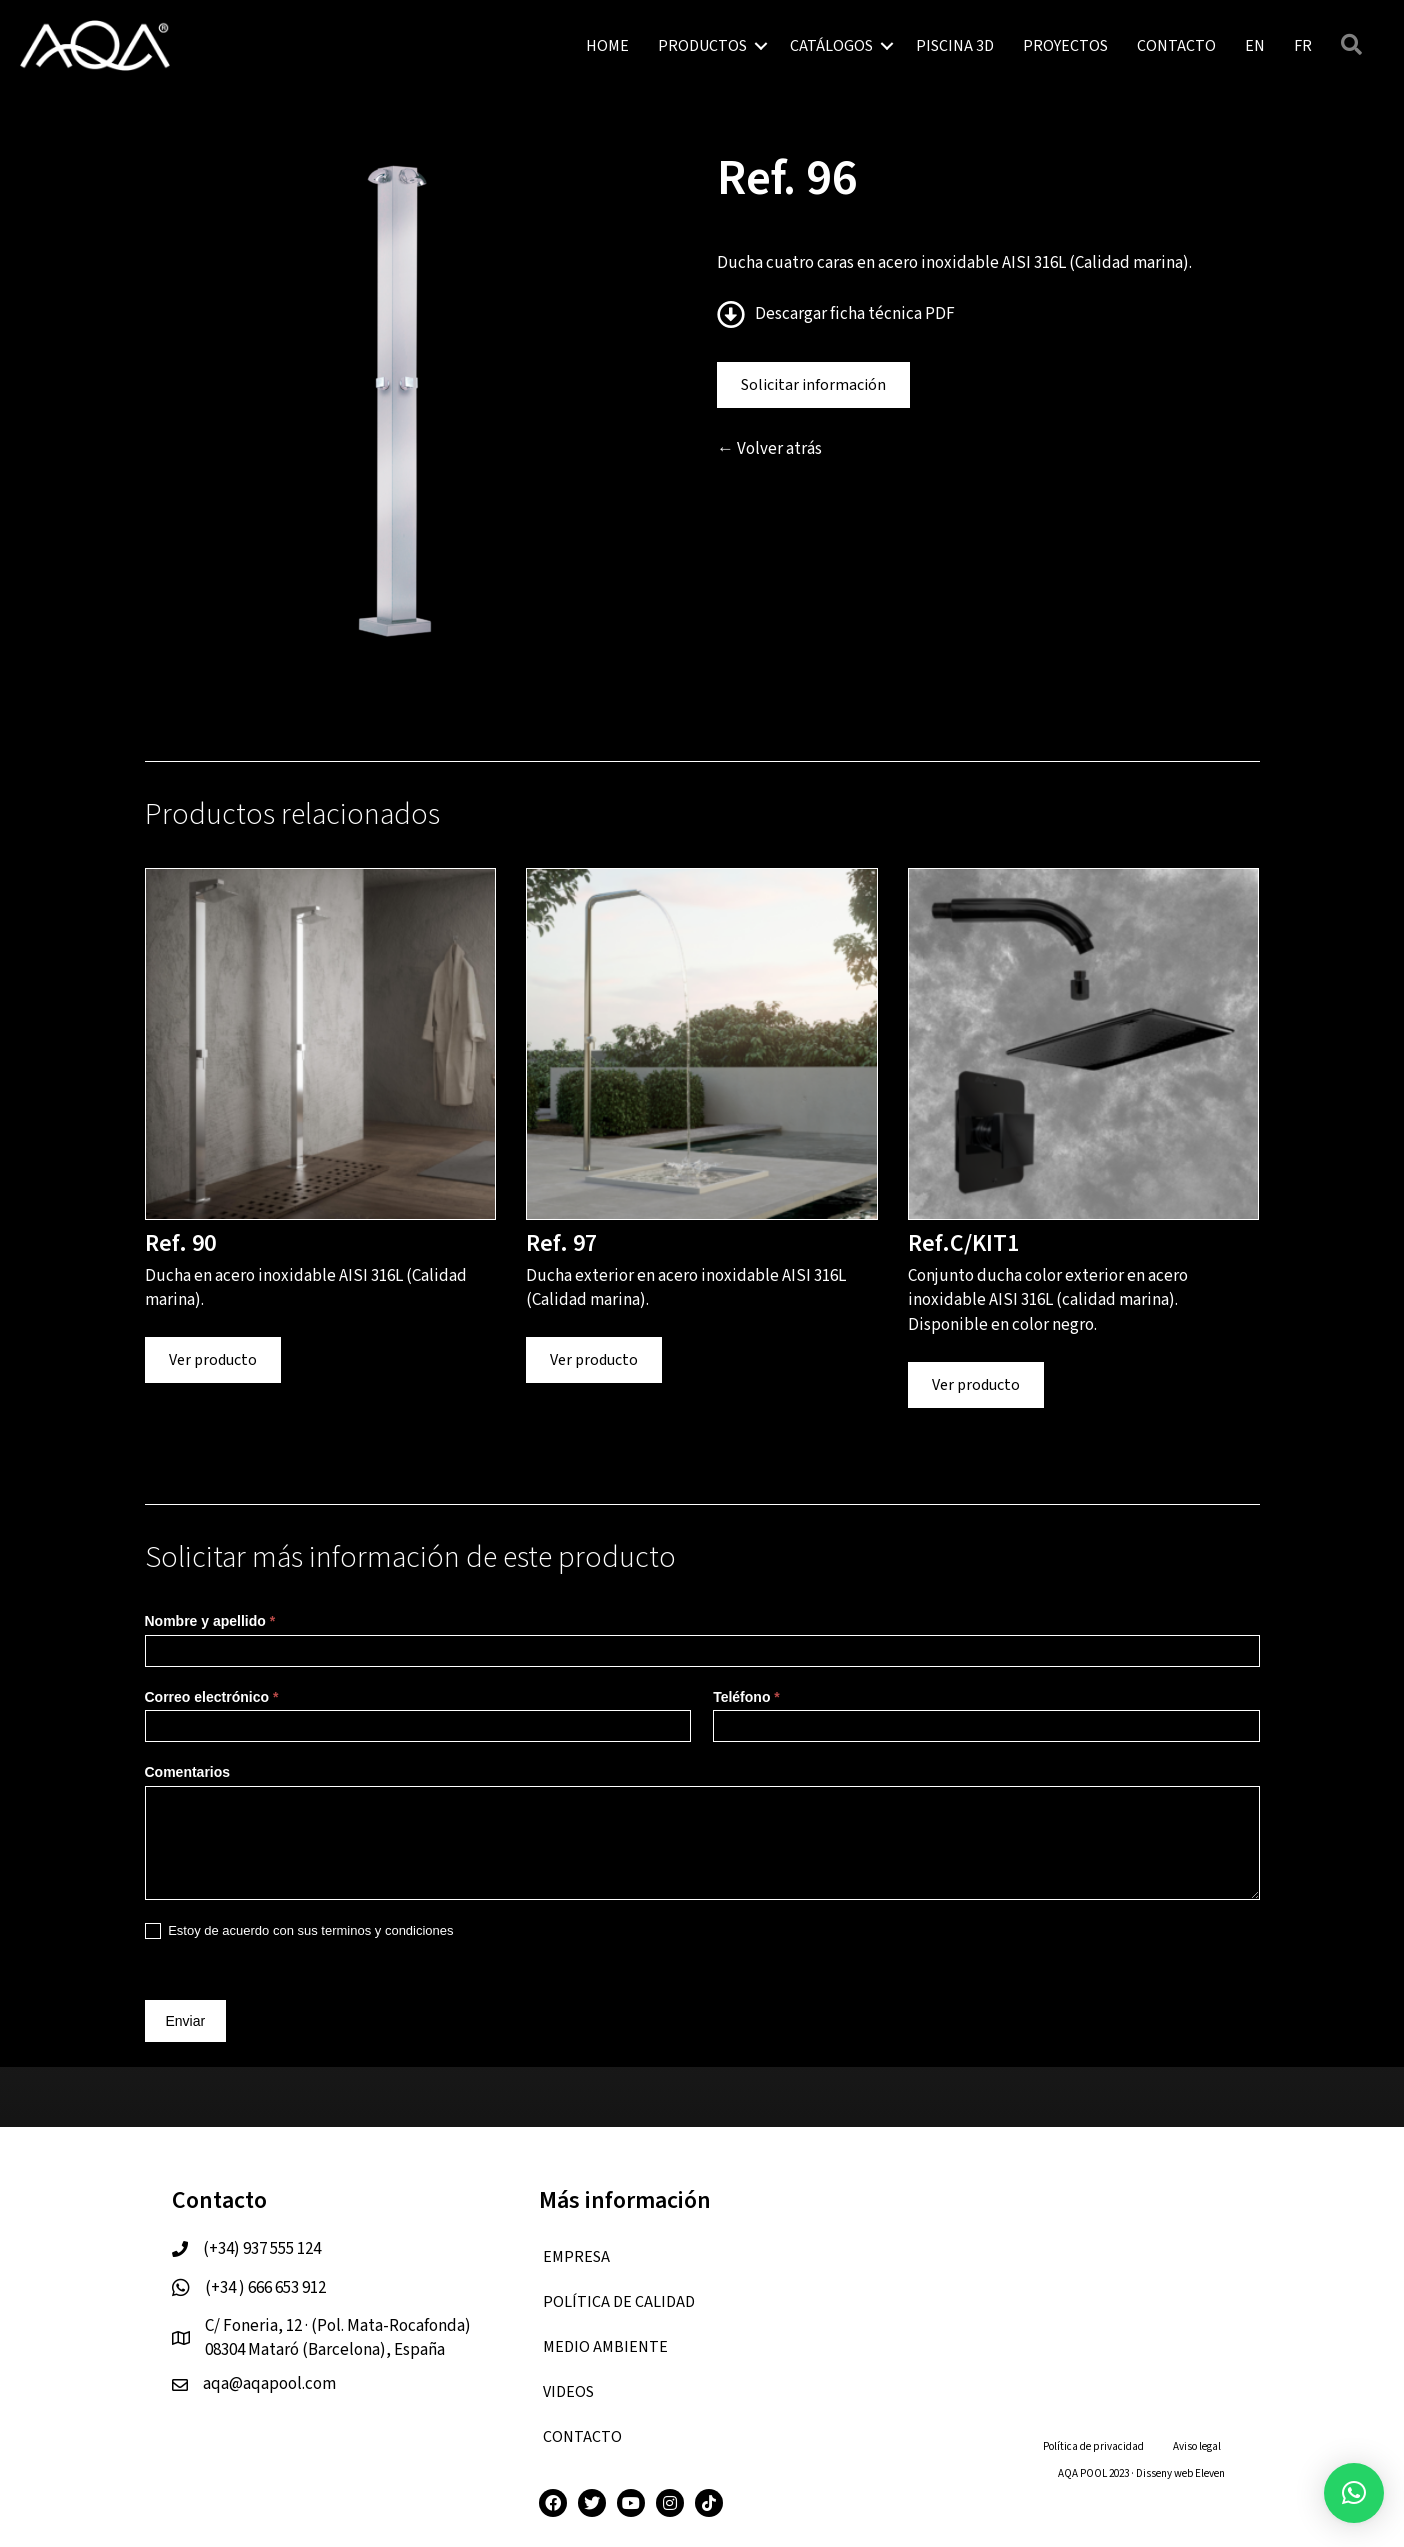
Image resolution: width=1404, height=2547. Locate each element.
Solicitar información (813, 385)
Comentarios (188, 1772)
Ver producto (213, 1360)
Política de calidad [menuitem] (619, 2302)
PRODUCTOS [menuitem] (702, 46)
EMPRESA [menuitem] (576, 2257)
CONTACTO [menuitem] (1176, 46)
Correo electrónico (212, 1697)
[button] (761, 46)
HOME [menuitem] (607, 46)
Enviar (186, 2021)
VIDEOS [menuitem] (568, 2392)
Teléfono (746, 1697)
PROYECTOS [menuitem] (1065, 46)
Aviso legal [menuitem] (1197, 2446)
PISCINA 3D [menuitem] (955, 46)
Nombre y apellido (210, 1621)
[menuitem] (1255, 46)
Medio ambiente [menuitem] (605, 2347)
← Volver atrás (769, 449)
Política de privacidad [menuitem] (1093, 2446)
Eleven (1210, 2473)
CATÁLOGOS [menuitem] (831, 46)
